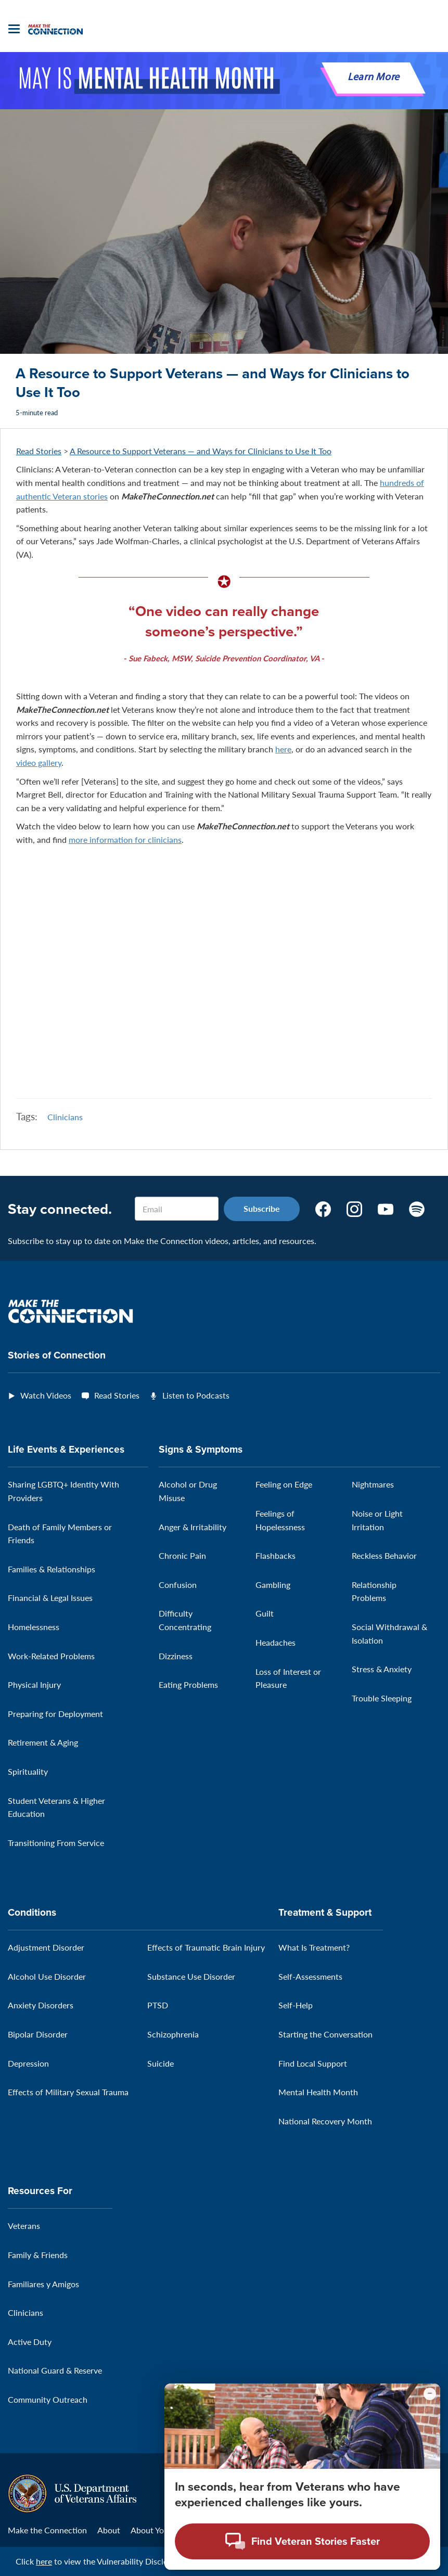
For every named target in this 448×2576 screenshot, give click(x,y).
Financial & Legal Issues (50, 1598)
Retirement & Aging (43, 1743)
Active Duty (30, 2342)
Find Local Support (312, 2063)
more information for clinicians (125, 839)
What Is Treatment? (314, 1948)
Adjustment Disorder (46, 1948)
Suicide (160, 2063)
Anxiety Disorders (40, 2005)
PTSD (157, 2005)
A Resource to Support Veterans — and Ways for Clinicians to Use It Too (200, 451)
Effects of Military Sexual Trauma (68, 2092)
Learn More (373, 78)
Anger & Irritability (192, 1527)
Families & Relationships (51, 1569)
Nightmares (373, 1485)
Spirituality (28, 1771)
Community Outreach (47, 2399)
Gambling (272, 1585)
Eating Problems (188, 1684)
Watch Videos (45, 1395)
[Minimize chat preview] (430, 2394)
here (283, 749)
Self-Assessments (310, 1976)
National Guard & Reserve (55, 2371)
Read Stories (38, 451)
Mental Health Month (318, 2092)
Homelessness (33, 1627)
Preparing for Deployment (55, 1714)
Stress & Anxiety (382, 1669)
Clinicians (65, 1117)
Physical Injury (34, 1684)
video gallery (38, 762)
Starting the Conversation (325, 2034)
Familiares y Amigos (43, 2284)
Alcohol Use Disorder (47, 1976)
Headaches (275, 1642)
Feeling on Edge (283, 1485)
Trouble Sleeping (382, 1698)
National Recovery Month (325, 2121)
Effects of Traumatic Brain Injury (206, 1948)
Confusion (178, 1585)
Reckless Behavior (384, 1555)
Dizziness (176, 1656)
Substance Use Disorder (191, 1976)
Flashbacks (275, 1555)
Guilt (264, 1614)
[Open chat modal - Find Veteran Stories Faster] (302, 2541)
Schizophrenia (173, 2034)
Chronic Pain (182, 1555)
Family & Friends (38, 2255)
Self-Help (295, 2005)
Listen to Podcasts (195, 1395)
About (108, 2530)
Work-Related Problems (51, 1656)
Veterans (24, 2226)
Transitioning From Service (56, 1843)
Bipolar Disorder (38, 2034)
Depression (28, 2063)
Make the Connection (47, 2530)
